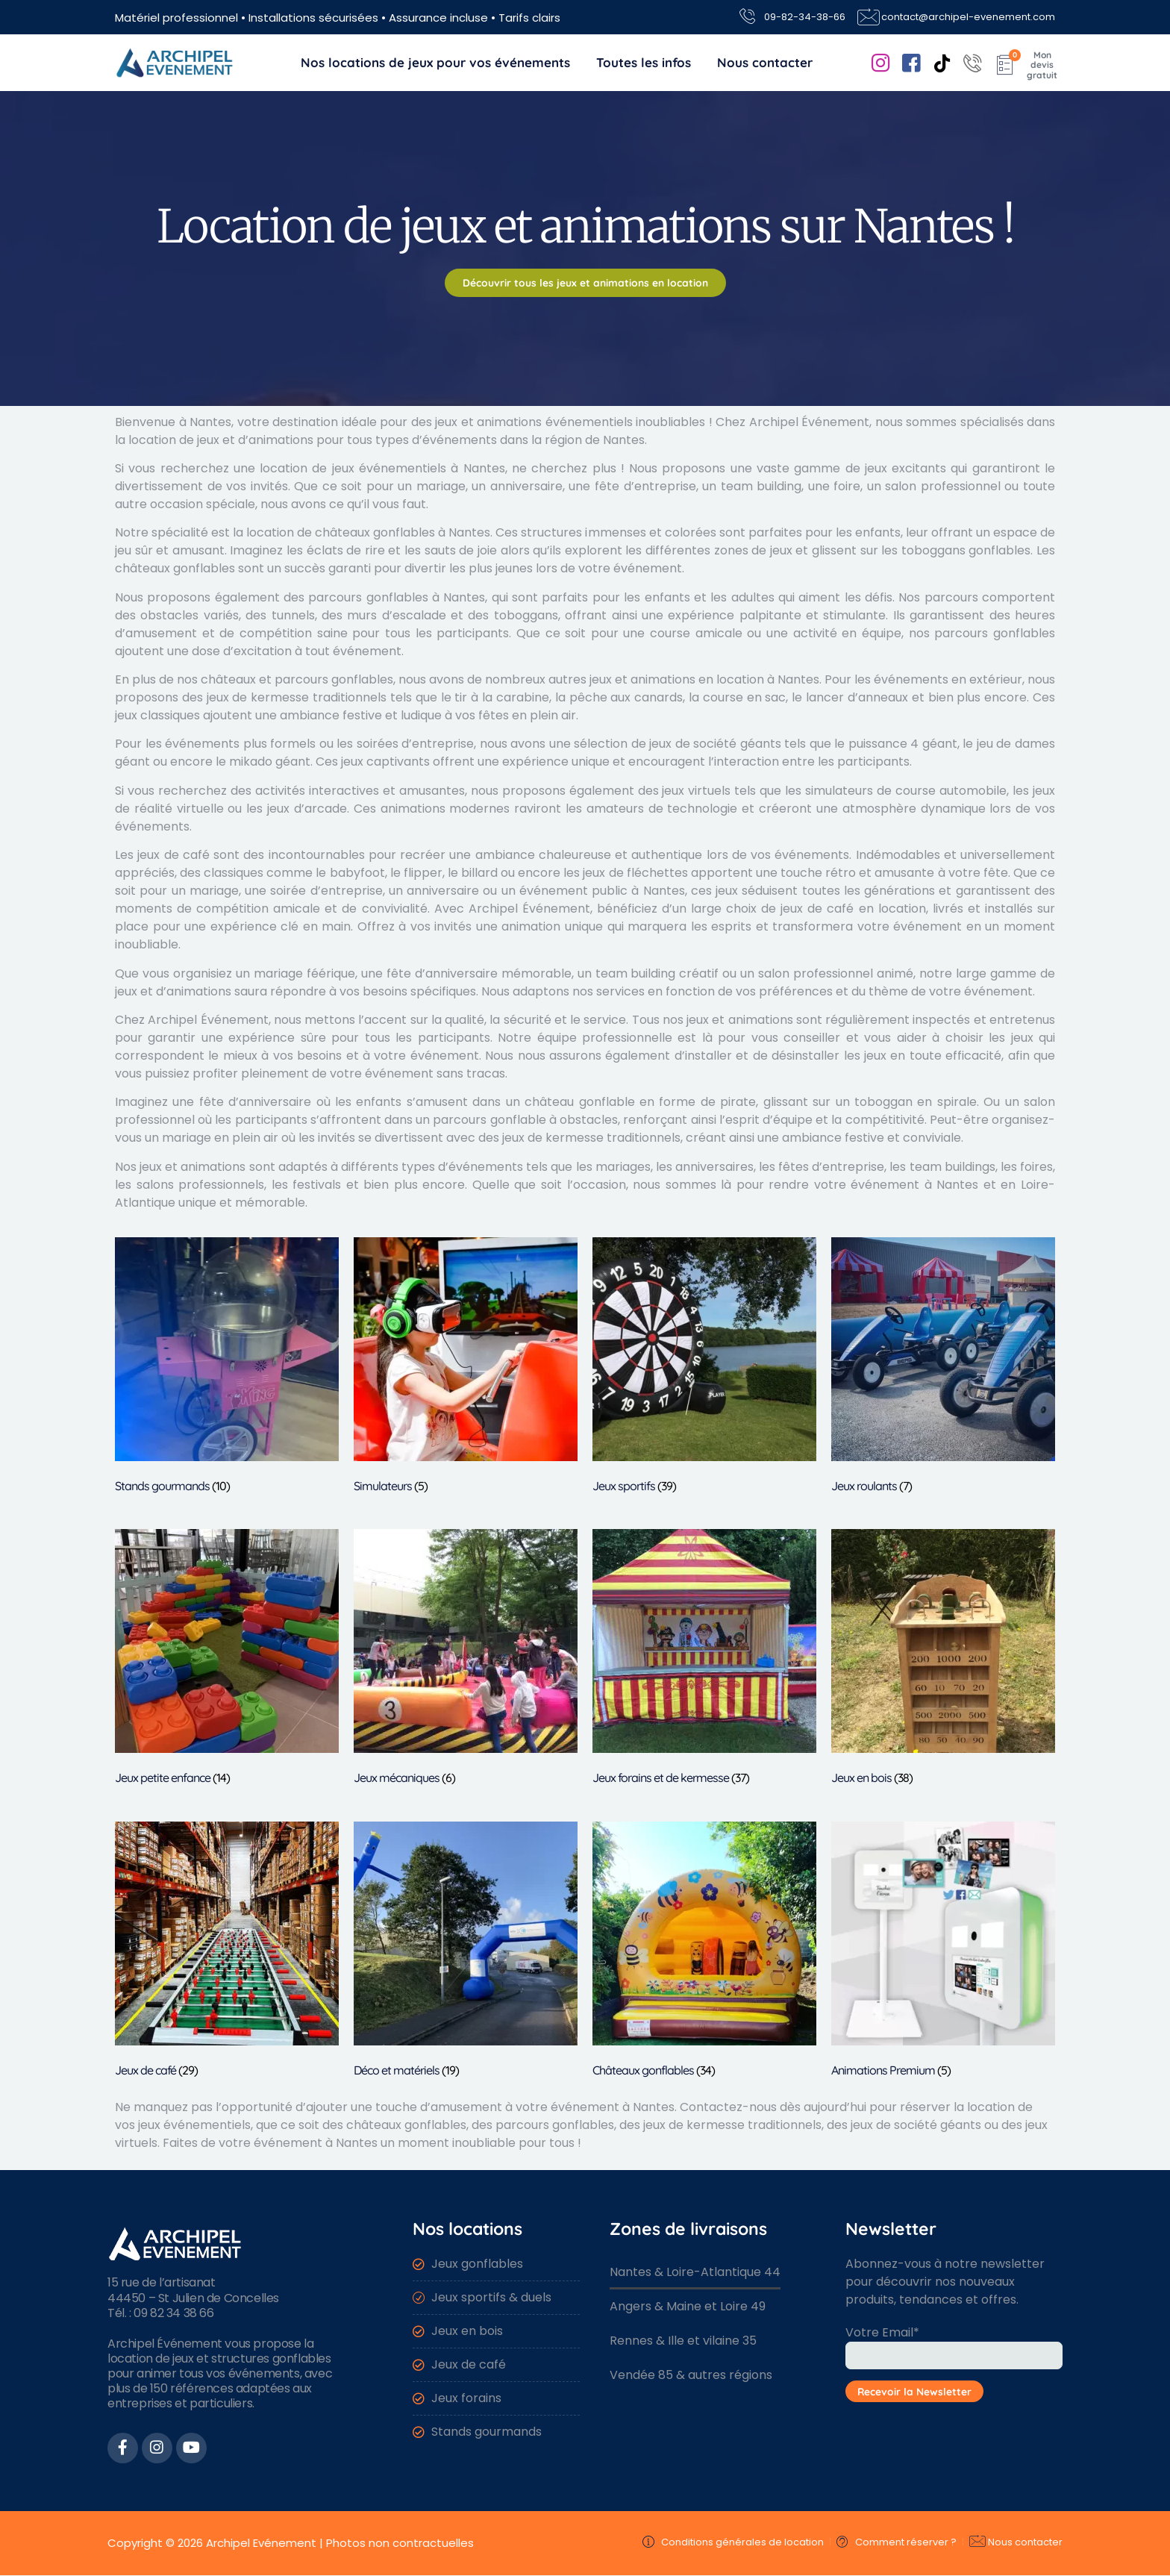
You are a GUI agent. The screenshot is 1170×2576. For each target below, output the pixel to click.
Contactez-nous (728, 2107)
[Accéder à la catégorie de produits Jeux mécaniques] (466, 1660)
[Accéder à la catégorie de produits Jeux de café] (227, 1952)
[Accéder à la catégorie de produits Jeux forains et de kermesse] (704, 1660)
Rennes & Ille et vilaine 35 (683, 2340)
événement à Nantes (613, 2107)
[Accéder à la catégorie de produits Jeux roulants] (943, 1368)
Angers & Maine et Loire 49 (688, 2306)
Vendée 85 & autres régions (691, 2374)
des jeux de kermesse (245, 697)
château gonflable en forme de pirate (640, 1101)
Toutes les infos (643, 62)
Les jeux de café (162, 854)
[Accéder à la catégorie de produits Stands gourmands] (227, 1368)
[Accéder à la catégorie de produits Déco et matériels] (466, 1952)
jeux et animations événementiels (534, 422)
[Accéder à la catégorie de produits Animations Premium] (943, 1952)
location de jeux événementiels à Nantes (382, 468)
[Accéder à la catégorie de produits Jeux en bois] (943, 1660)
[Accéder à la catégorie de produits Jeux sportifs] (704, 1368)
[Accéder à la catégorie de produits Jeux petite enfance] (227, 1660)
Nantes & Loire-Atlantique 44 (695, 2271)
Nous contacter (765, 62)
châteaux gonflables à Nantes (402, 532)
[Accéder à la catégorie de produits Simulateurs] (466, 1368)
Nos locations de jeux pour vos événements (435, 62)
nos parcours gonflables (982, 633)
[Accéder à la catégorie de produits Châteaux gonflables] (704, 1952)
